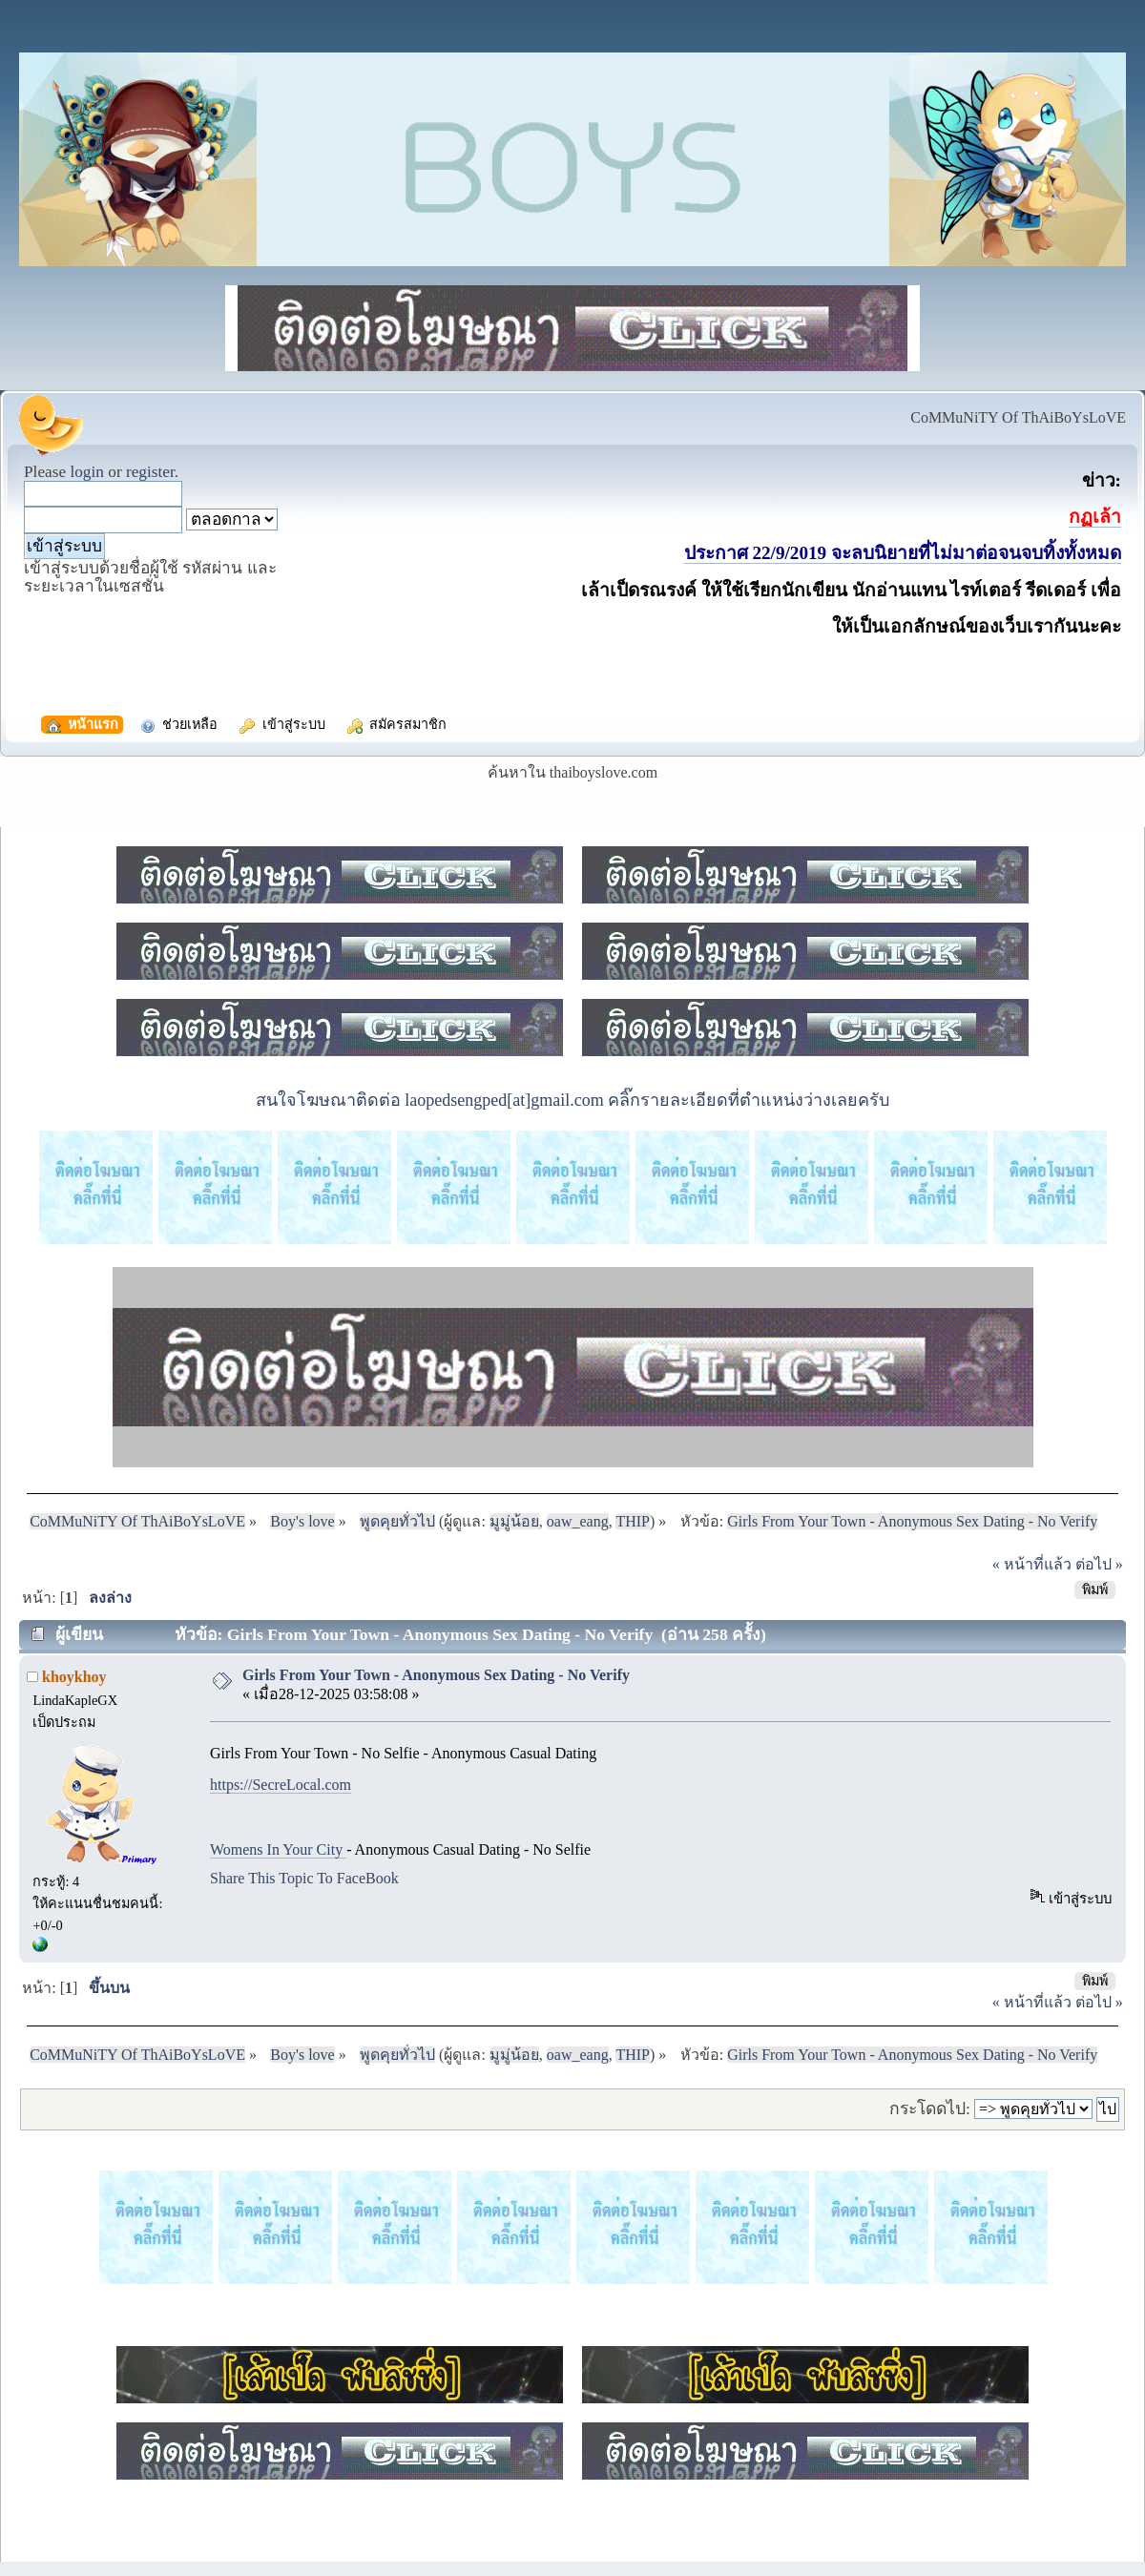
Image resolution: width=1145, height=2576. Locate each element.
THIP (632, 1521)
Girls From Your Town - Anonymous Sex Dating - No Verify (436, 1675)
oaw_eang (578, 1521)
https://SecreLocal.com (280, 1784)
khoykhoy (74, 1677)
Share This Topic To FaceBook (304, 1878)
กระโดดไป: (929, 2108)
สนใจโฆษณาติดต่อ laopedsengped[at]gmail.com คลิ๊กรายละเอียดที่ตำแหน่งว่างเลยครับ (572, 1100)
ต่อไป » (1099, 1564)
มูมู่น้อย (514, 1521)
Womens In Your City (278, 1849)
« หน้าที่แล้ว (1032, 1564)
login (87, 472)
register (150, 472)
